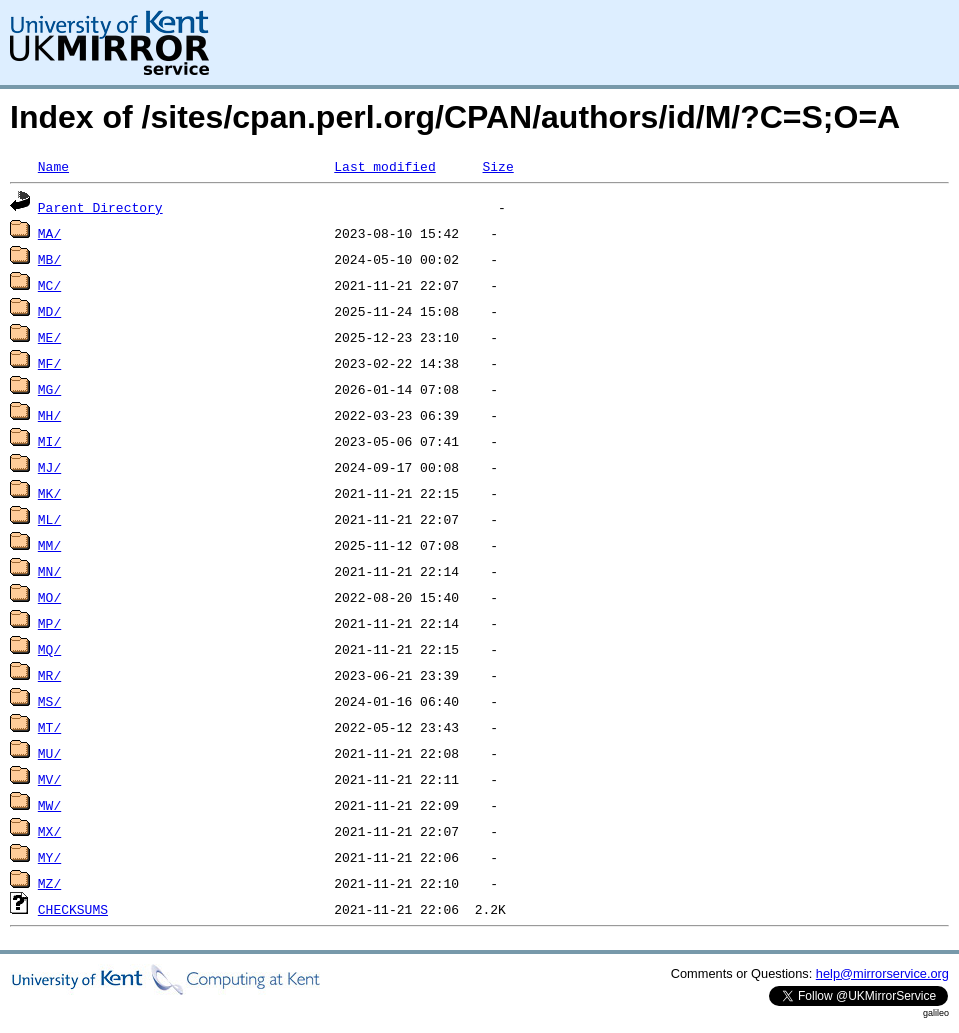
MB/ (49, 259)
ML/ (49, 519)
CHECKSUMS (73, 909)
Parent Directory (100, 207)
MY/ (49, 857)
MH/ (49, 415)
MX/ (49, 831)
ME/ (49, 337)
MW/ (49, 805)
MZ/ (49, 883)
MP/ (49, 623)
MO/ (49, 597)
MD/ (49, 311)
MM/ (49, 545)
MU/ (49, 753)
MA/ (49, 233)
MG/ (49, 389)
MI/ (49, 441)
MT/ (49, 727)
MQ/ (49, 649)
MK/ (49, 493)
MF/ (49, 363)
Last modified (384, 166)
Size (497, 166)
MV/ (49, 779)
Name (53, 166)
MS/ (49, 701)
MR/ (49, 675)
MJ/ (49, 467)
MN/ (49, 571)
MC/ (49, 285)
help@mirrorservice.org (882, 973)
